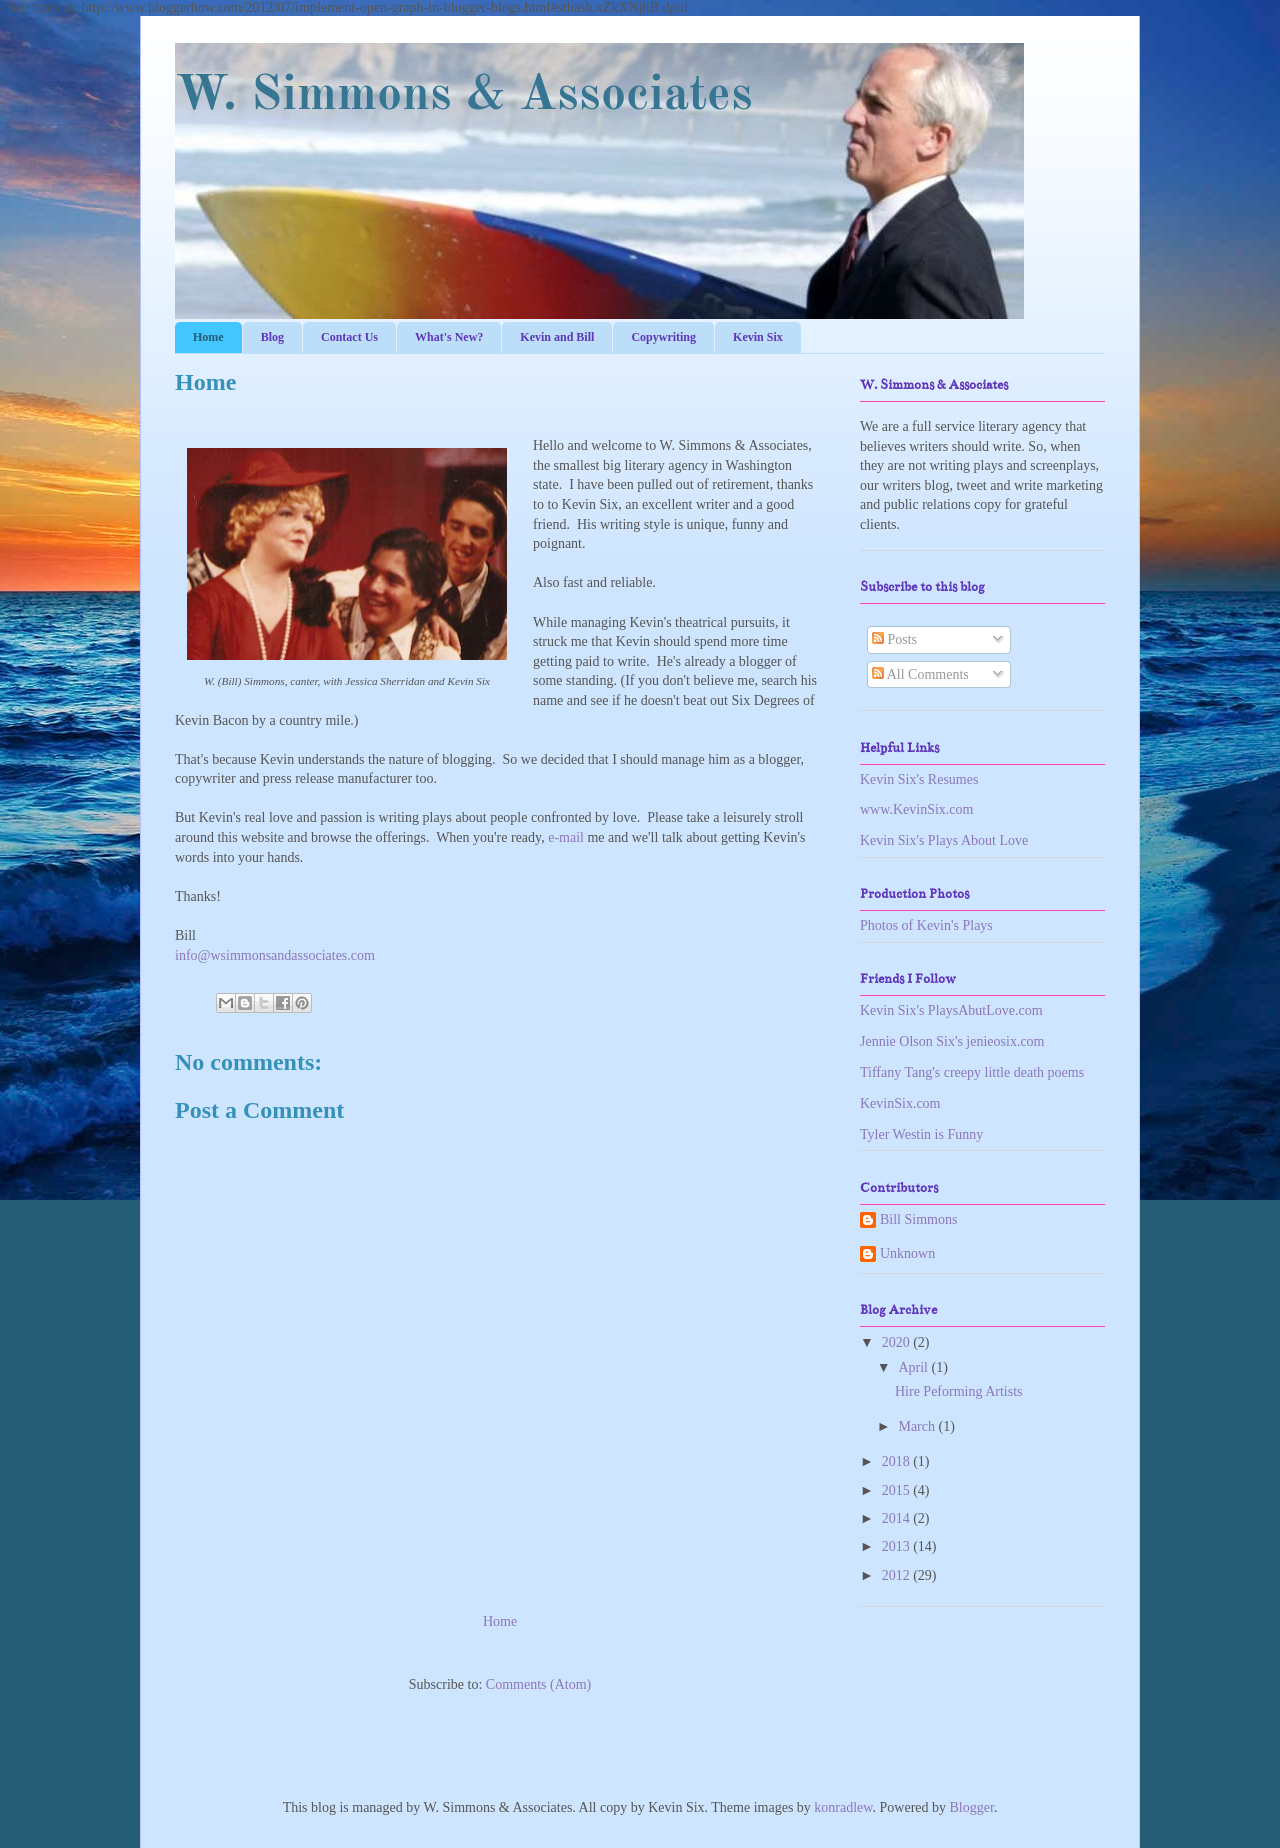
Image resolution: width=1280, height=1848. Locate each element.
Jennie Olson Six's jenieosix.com (952, 1041)
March (918, 1426)
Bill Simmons (918, 1219)
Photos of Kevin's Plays (926, 925)
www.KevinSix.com (916, 809)
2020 (898, 1342)
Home (208, 337)
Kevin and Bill (557, 337)
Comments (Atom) (538, 1684)
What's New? (449, 337)
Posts (894, 639)
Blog (272, 337)
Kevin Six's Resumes (919, 779)
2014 (898, 1518)
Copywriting (663, 337)
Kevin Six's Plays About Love (944, 840)
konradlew (843, 1807)
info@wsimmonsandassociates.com (275, 955)
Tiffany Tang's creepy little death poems (972, 1072)
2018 (898, 1461)
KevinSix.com (900, 1103)
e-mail (566, 837)
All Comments (920, 674)
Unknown (907, 1253)
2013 (898, 1546)
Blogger (972, 1807)
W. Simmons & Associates (464, 96)
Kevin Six (758, 337)
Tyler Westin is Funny (921, 1134)
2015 (898, 1490)
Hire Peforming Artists (959, 1391)
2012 (898, 1575)
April (914, 1367)
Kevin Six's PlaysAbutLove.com (951, 1010)
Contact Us (349, 337)
